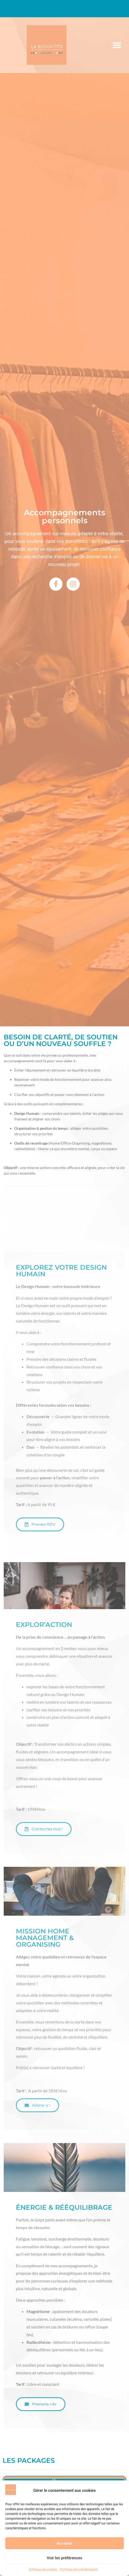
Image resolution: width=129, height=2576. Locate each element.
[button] (117, 45)
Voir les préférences (64, 2558)
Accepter (64, 2543)
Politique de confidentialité (78, 2569)
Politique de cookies (43, 2569)
